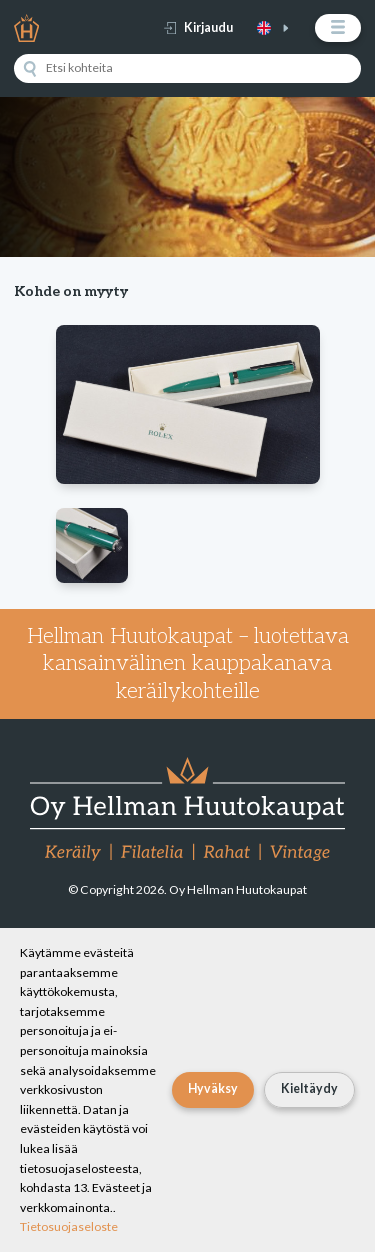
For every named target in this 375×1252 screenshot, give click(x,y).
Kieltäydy (309, 1088)
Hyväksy (213, 1088)
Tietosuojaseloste (69, 1226)
